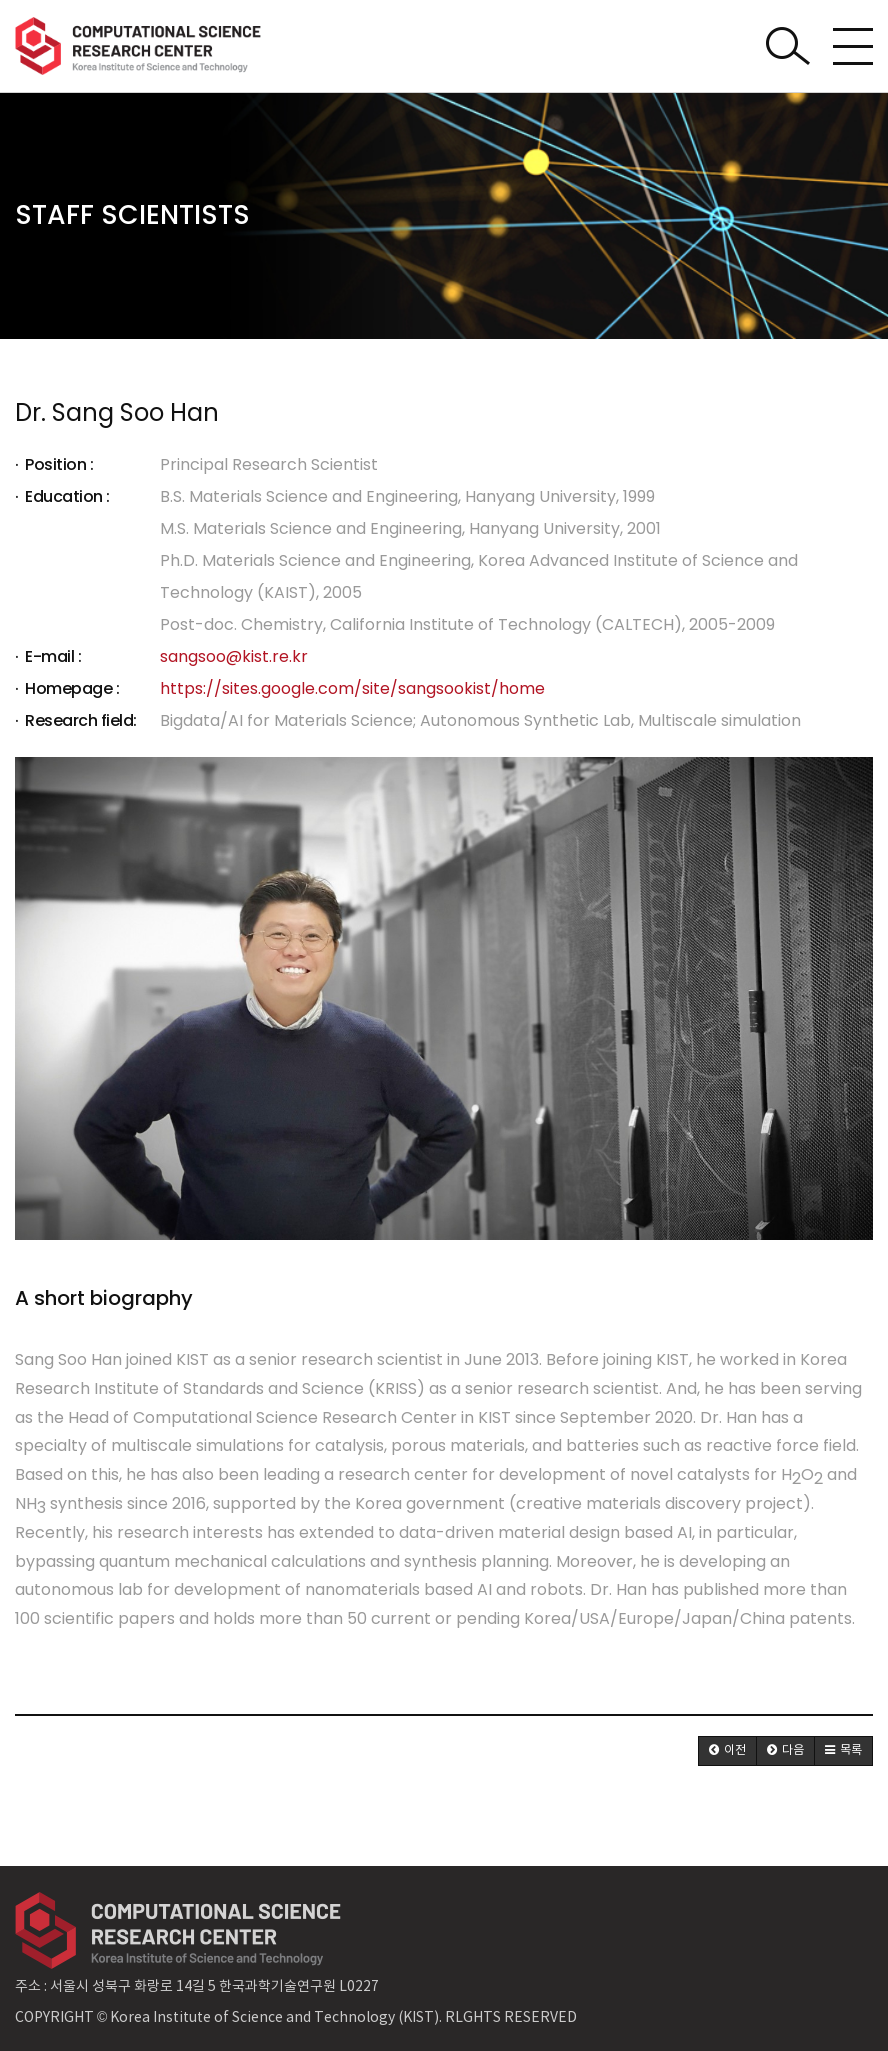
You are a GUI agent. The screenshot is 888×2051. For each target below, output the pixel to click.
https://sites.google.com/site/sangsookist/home (352, 688)
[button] (727, 1751)
